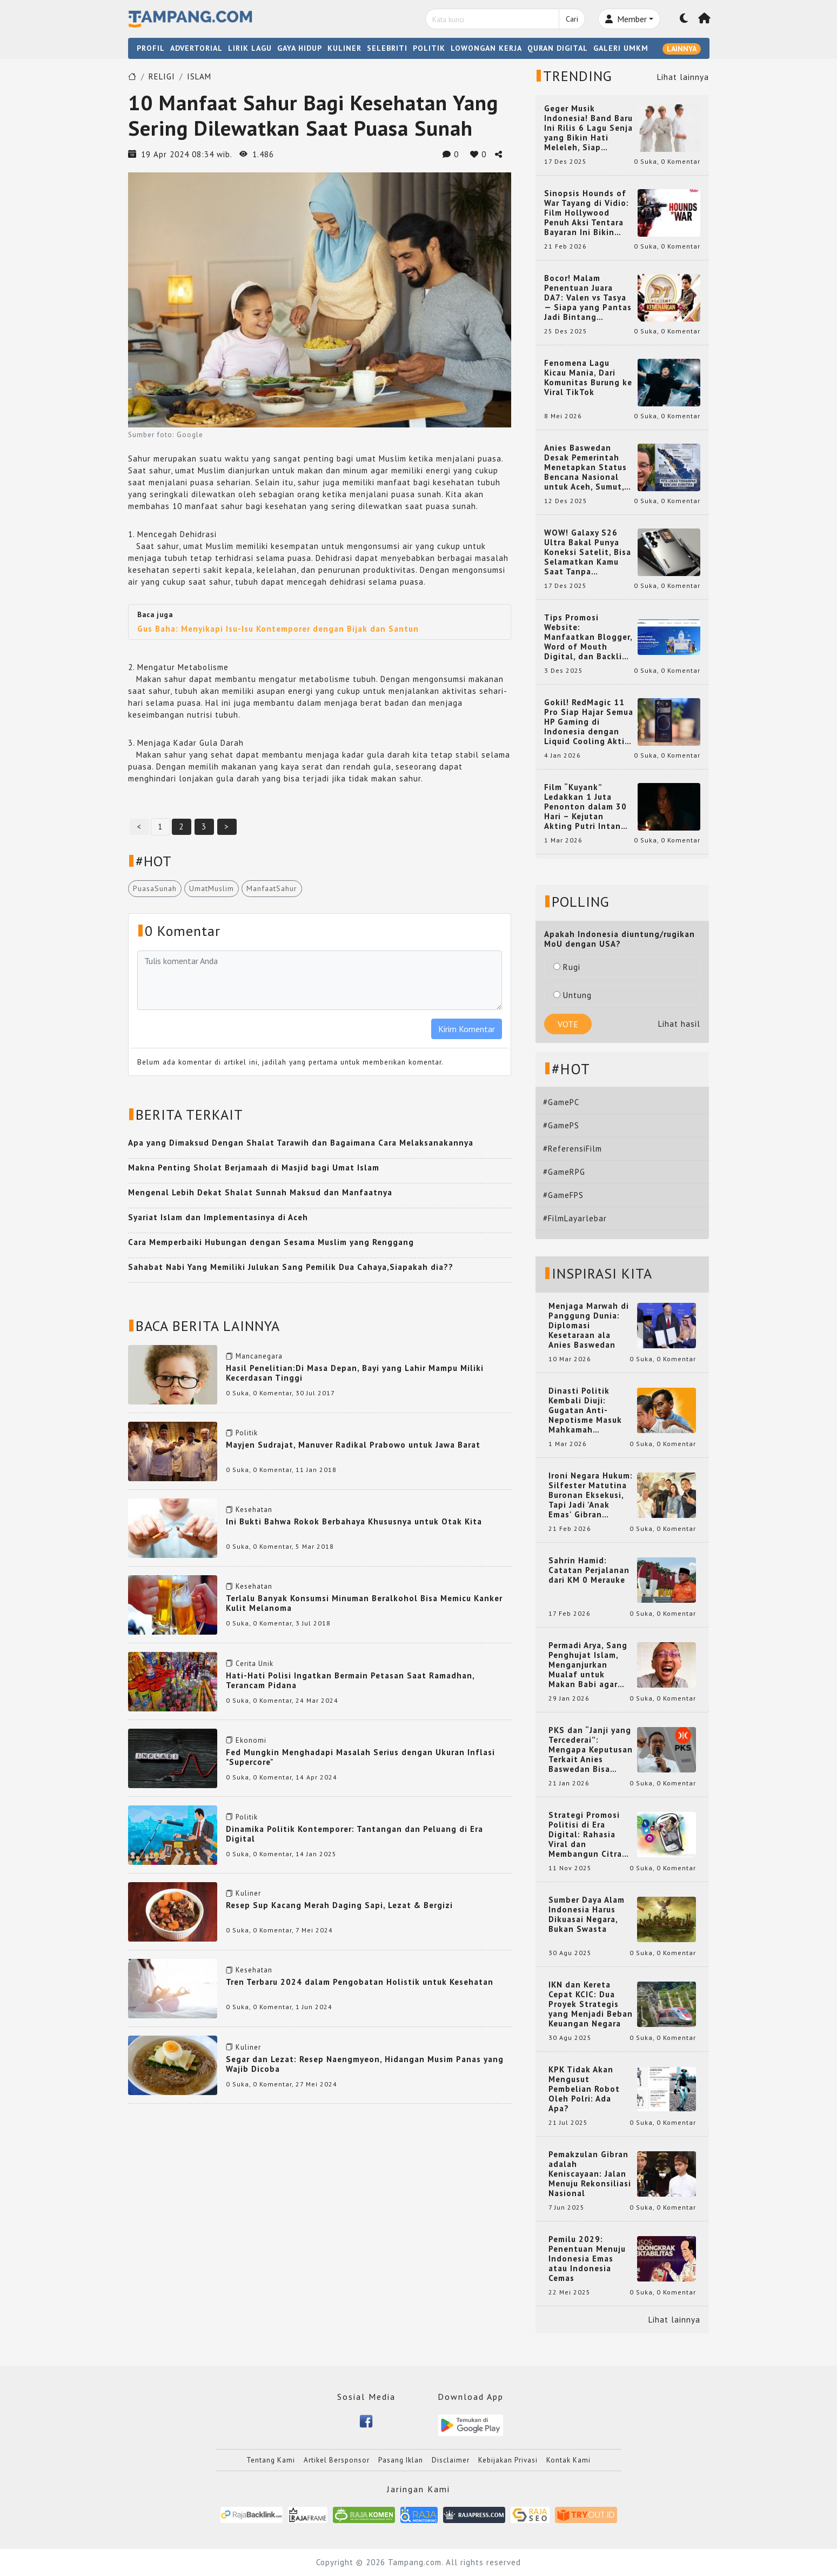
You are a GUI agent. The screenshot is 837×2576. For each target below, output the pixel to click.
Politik (247, 1432)
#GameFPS (563, 1195)
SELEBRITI (387, 48)
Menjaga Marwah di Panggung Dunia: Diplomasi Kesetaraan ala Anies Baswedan (588, 1325)
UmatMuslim (211, 888)
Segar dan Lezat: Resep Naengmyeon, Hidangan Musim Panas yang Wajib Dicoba (365, 2064)
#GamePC (561, 1102)
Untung (572, 995)
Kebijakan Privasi (508, 2460)
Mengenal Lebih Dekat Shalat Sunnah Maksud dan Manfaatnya (260, 1192)
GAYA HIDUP (299, 48)
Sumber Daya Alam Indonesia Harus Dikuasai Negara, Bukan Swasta (586, 1914)
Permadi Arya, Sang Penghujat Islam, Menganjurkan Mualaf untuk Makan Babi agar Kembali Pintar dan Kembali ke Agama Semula (588, 1665)
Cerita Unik (254, 1663)
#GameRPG (564, 1172)
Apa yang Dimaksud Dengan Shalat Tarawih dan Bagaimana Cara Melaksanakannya (300, 1143)
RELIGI (162, 76)
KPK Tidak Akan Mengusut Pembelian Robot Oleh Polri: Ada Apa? (584, 2089)
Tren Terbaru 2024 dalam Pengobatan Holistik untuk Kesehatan (359, 1982)
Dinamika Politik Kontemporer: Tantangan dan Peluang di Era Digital (354, 1834)
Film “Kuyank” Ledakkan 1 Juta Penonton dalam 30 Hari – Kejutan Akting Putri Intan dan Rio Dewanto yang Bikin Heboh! (585, 806)
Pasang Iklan (400, 2460)
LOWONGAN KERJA (486, 48)
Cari (572, 19)
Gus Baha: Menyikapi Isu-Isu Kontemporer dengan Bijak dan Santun (278, 629)
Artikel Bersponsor (337, 2460)
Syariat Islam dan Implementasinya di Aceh (218, 1217)
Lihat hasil (679, 1024)
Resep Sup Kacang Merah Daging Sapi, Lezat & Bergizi (339, 1905)
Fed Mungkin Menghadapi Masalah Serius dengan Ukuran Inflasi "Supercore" (360, 1757)
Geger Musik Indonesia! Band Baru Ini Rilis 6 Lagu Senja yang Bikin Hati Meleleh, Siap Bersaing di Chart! (588, 128)
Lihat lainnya (683, 77)
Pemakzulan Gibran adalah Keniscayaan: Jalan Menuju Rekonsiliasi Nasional (589, 2174)
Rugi (566, 967)
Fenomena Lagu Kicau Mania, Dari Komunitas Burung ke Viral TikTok (588, 377)
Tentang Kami (270, 2460)
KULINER (344, 48)
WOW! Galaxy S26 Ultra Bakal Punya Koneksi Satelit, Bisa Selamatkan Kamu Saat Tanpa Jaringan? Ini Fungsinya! (587, 552)
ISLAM (199, 76)
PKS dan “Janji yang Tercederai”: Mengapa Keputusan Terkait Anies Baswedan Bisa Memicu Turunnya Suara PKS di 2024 (590, 1749)
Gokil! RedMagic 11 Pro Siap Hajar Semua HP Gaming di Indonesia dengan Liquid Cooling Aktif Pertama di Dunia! (588, 722)
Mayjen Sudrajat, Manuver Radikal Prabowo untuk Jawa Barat (353, 1445)
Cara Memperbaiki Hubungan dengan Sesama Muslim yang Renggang (271, 1242)
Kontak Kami (568, 2460)
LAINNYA (682, 48)
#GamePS (561, 1125)
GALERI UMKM (620, 48)
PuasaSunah (155, 888)
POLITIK (429, 48)
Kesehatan (254, 1509)
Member (626, 19)
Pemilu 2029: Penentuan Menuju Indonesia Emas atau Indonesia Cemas (587, 2258)
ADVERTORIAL (196, 48)
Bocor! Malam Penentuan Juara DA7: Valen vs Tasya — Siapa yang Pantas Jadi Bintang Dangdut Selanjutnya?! (588, 297)
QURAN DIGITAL (557, 48)
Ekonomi (251, 1740)
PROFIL (151, 48)
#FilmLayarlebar (575, 1218)
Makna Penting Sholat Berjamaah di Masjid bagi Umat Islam (253, 1167)
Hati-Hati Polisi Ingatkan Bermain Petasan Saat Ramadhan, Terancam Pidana (350, 1680)
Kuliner (248, 1893)
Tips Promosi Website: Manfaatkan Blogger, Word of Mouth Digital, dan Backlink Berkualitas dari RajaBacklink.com (588, 637)
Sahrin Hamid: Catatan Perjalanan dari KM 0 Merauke (589, 1570)
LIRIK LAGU (250, 48)
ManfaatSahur (271, 888)
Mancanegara (259, 1356)
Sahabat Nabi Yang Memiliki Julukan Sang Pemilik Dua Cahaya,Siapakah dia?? (290, 1267)
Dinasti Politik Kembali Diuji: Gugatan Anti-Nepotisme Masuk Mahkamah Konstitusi (585, 1410)
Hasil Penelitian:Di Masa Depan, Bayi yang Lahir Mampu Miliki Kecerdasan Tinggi (355, 1373)
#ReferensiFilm (572, 1148)
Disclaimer (451, 2460)
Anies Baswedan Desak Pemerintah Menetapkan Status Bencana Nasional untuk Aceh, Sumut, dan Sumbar (585, 467)
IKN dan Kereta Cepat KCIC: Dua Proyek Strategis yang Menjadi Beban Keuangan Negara (590, 2004)
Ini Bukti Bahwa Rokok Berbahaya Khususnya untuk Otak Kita (354, 1521)
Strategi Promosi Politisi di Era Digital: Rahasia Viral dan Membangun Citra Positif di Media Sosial (585, 1834)
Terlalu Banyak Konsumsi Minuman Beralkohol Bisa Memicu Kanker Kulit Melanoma (364, 1603)
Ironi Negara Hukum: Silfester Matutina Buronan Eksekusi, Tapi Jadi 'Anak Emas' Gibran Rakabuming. (590, 1495)
